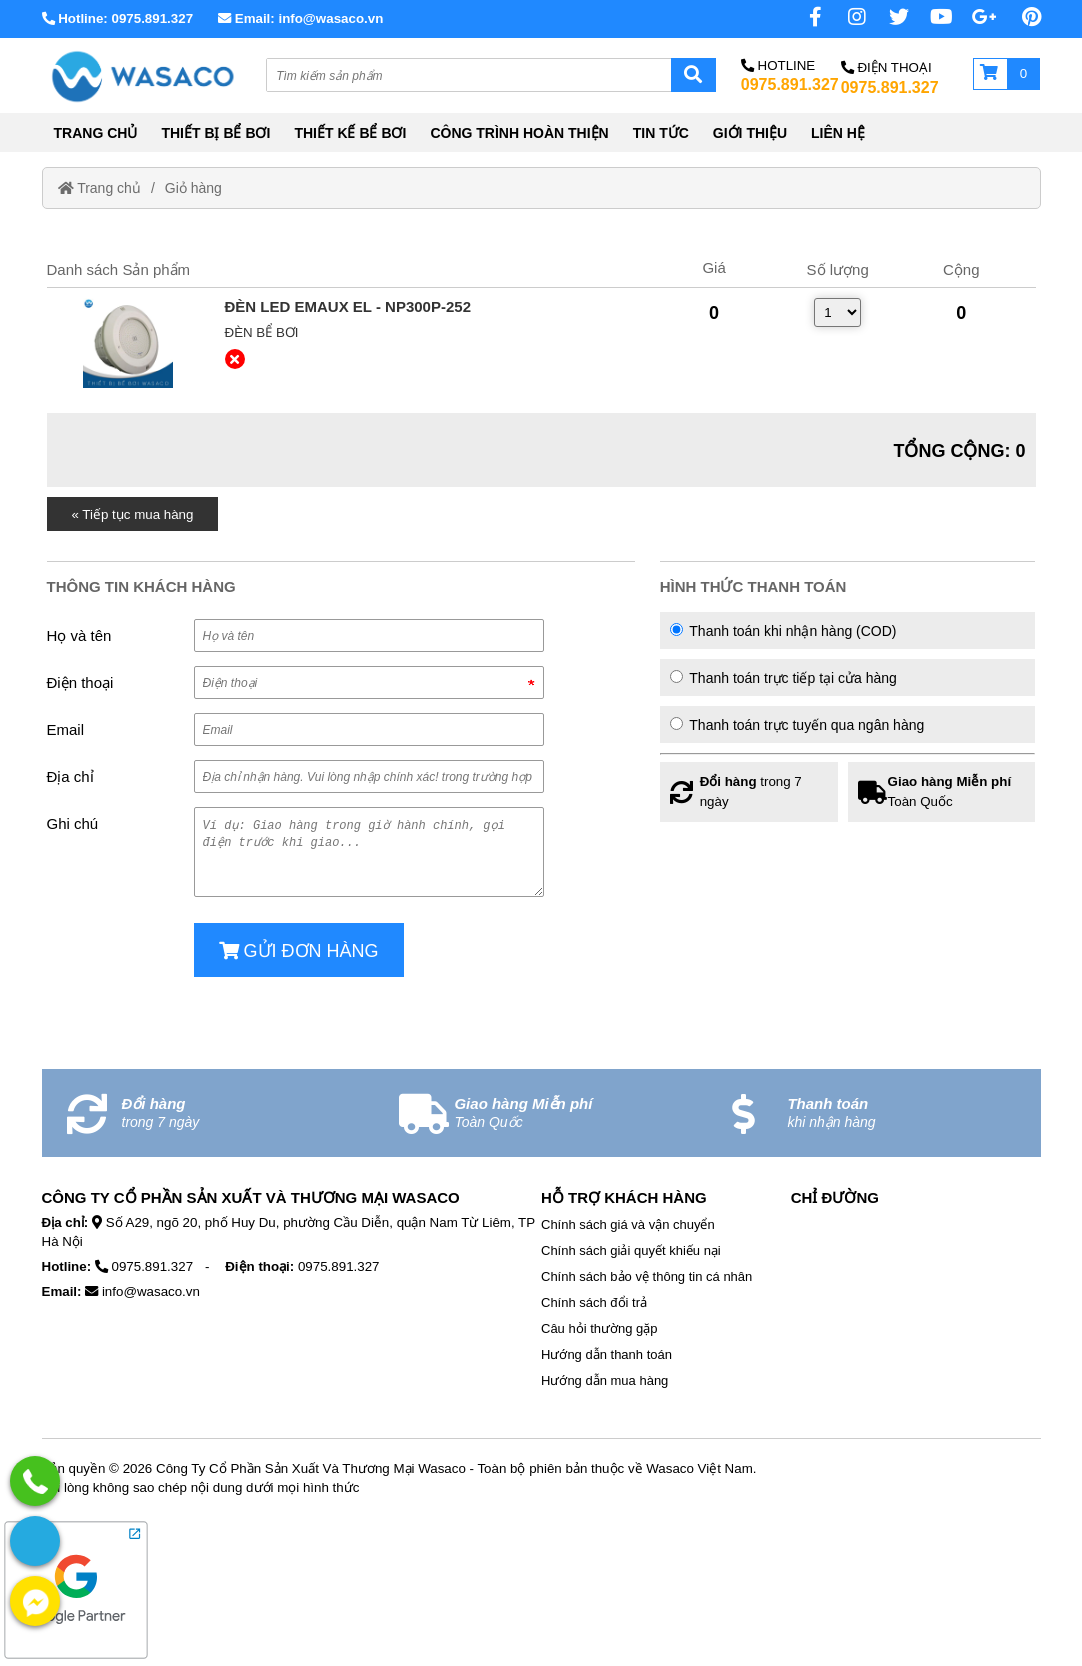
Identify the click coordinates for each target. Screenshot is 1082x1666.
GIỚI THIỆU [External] (750, 133)
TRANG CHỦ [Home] (96, 133)
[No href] (977, 17)
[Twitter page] (889, 17)
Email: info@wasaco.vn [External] (300, 18)
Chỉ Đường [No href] (835, 1197)
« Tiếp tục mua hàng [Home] (133, 514)
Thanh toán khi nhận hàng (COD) (783, 631)
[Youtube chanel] (933, 17)
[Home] (142, 75)
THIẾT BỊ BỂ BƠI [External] (215, 133)
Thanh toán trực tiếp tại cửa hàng (783, 678)
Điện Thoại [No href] (886, 67)
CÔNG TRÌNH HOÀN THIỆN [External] (519, 133)
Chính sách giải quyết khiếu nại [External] (631, 1250)
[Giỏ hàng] (1007, 74)
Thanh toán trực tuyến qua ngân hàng (797, 725)
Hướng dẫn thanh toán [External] (606, 1354)
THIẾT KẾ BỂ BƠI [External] (350, 133)
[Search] (693, 75)
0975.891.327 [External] (790, 84)
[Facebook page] (802, 17)
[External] (128, 343)
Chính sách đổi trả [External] (594, 1302)
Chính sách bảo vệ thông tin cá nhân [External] (646, 1276)
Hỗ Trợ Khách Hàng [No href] (624, 1197)
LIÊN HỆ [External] (838, 133)
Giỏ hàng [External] (193, 188)
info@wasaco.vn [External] (151, 1291)
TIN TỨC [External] (661, 133)
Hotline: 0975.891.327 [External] (118, 18)
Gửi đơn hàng (299, 951)
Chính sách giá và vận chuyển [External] (628, 1224)
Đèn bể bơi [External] (262, 332)
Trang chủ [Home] (99, 188)
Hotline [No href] (778, 65)
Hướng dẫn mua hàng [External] (604, 1380)
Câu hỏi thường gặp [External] (599, 1328)
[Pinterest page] (1021, 17)
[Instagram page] (846, 17)
